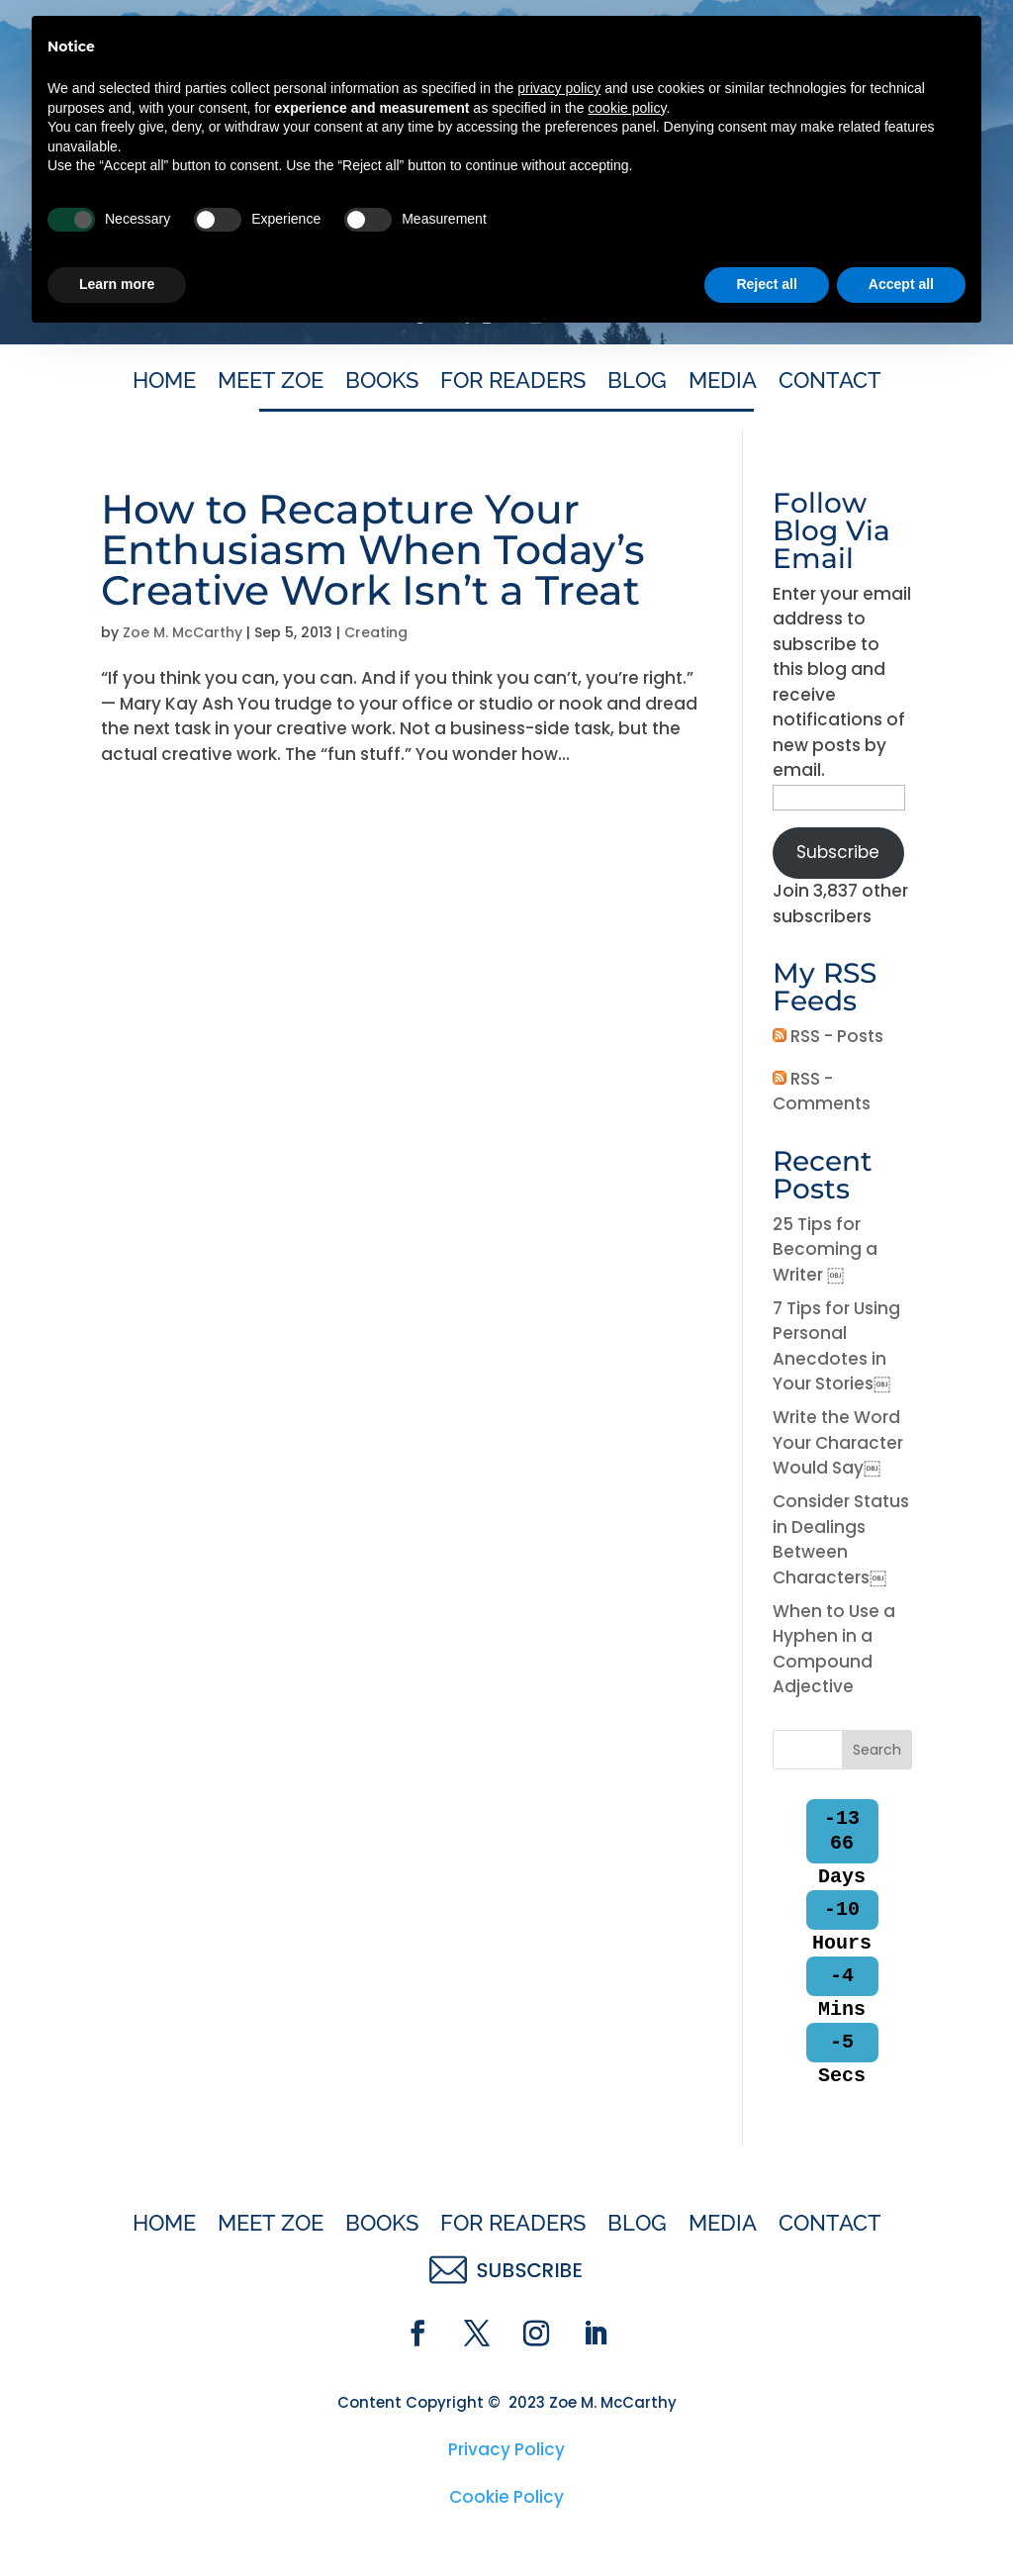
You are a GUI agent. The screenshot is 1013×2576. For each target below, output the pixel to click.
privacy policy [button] (558, 2326)
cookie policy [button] (627, 2345)
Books (381, 383)
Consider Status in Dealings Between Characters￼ (841, 1539)
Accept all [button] (901, 2521)
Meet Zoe (270, 383)
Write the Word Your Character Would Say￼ (838, 1442)
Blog (637, 383)
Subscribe (837, 852)
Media (723, 383)
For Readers (513, 383)
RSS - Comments (822, 1091)
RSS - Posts (828, 1036)
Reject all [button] (766, 2521)
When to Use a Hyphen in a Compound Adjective (834, 1649)
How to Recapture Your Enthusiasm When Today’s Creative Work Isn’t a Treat (373, 549)
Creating (376, 632)
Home (164, 383)
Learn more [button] (116, 2521)
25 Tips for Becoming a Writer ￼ (825, 1249)
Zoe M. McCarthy (182, 632)
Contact (830, 383)
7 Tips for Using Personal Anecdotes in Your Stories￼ (836, 1346)
